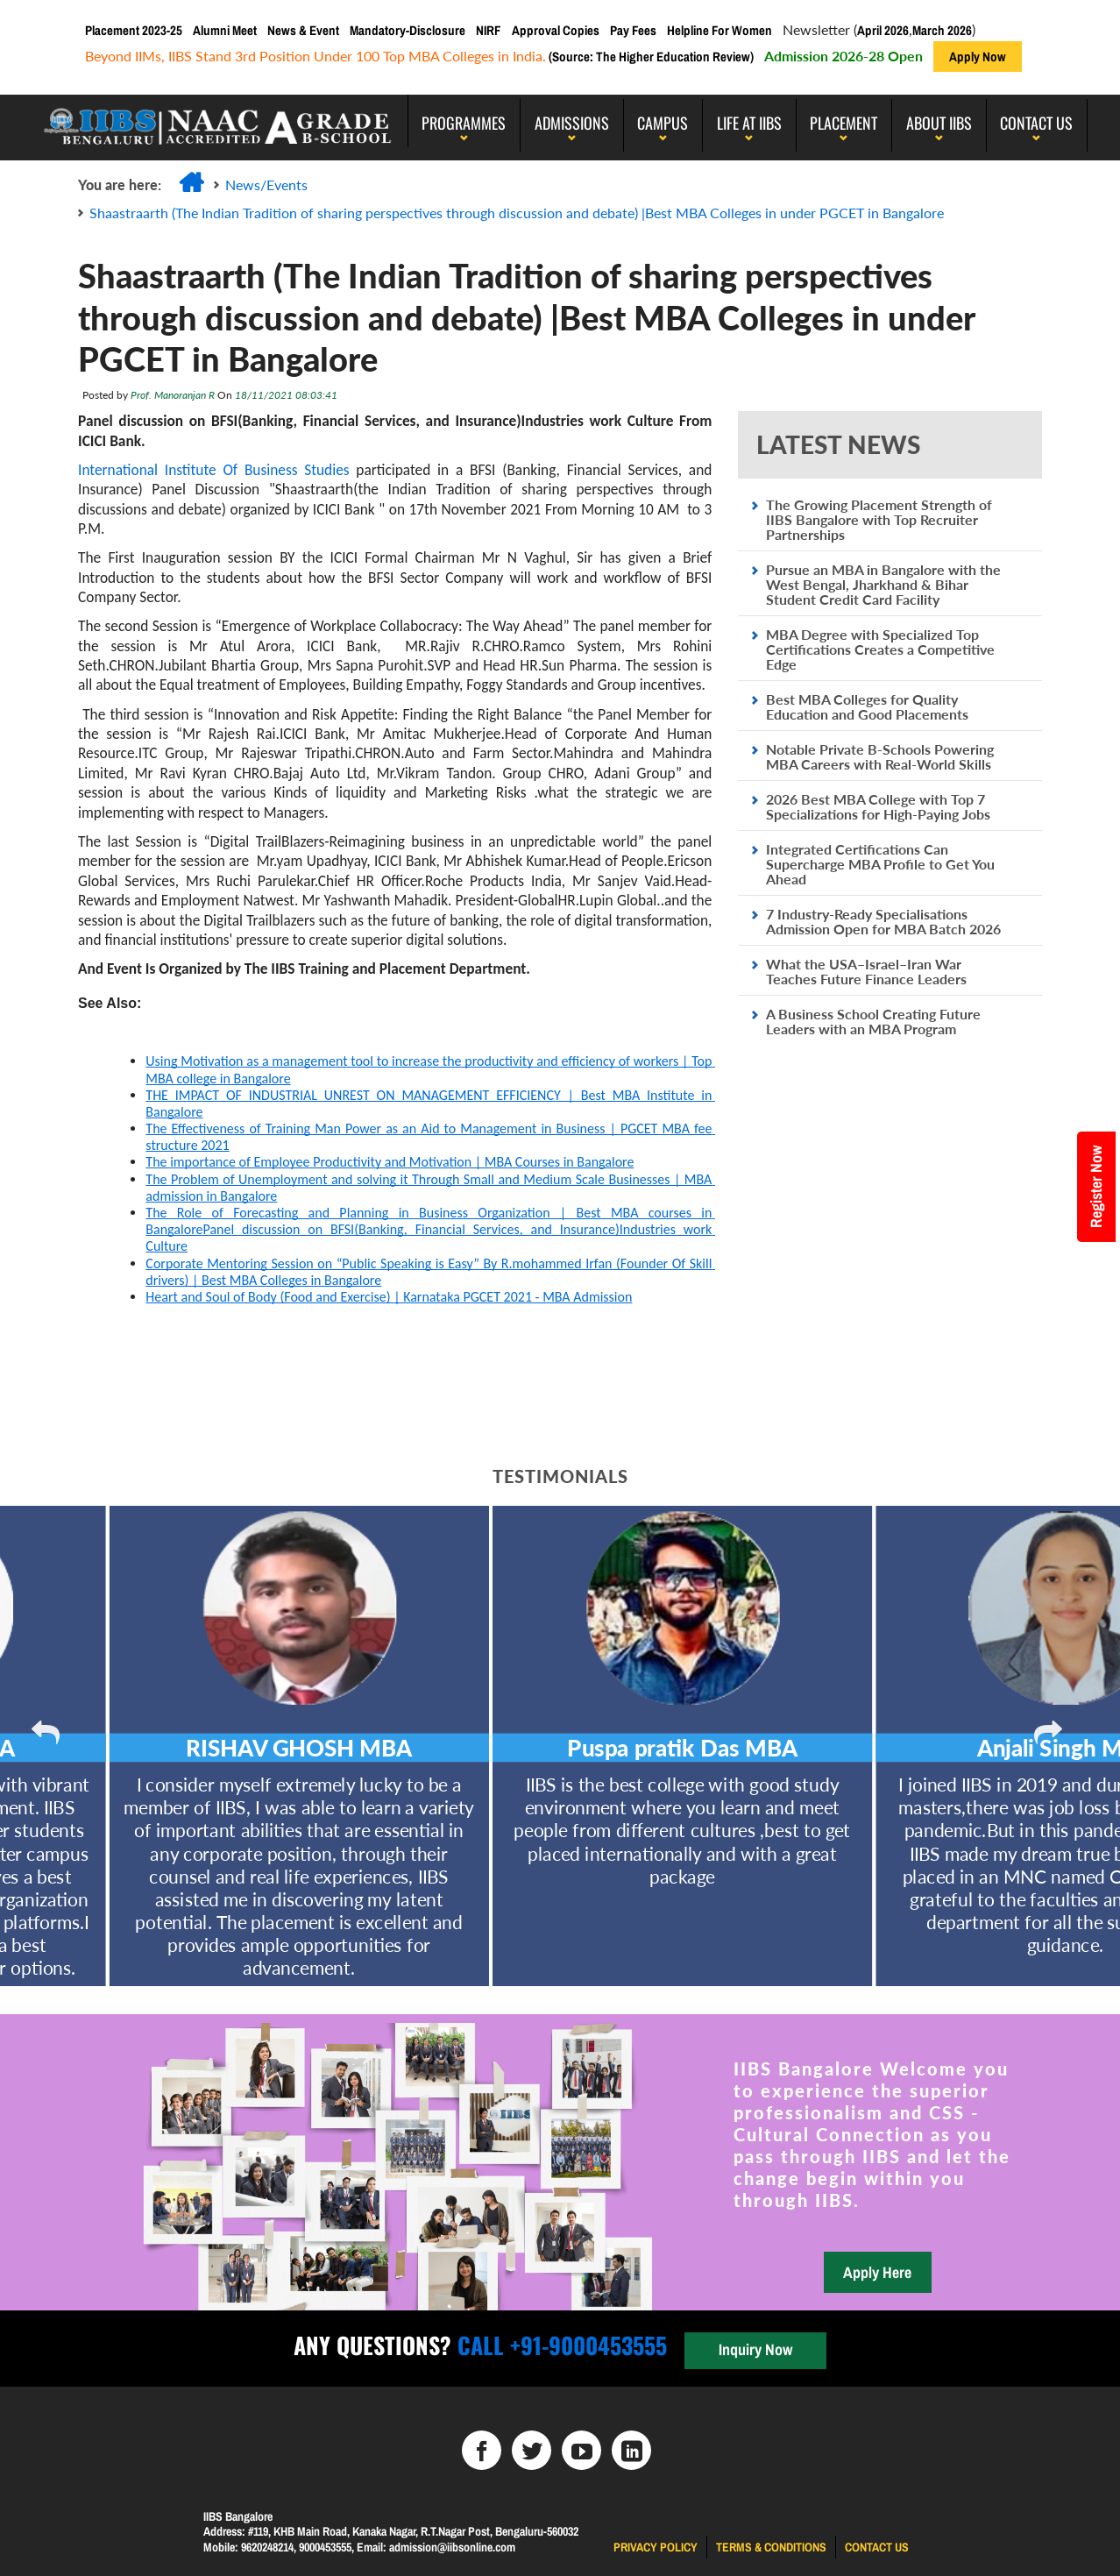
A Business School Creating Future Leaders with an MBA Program (873, 1021)
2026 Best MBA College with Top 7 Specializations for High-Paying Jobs (878, 806)
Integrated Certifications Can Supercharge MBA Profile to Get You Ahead (880, 864)
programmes (464, 122)
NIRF (488, 30)
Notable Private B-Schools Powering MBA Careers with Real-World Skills (880, 756)
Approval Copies (555, 30)
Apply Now (977, 56)
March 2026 (942, 30)
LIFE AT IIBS (749, 122)
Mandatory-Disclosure (407, 30)
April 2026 (883, 30)
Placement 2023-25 (133, 30)
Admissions (572, 122)
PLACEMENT (843, 122)
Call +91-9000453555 (559, 2345)
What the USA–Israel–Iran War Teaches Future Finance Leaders (866, 971)
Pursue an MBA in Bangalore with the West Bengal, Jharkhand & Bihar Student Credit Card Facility (883, 584)
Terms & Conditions (771, 2547)
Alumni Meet (225, 30)
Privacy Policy (655, 2547)
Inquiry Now (755, 2349)
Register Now (1096, 1187)
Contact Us (1036, 122)
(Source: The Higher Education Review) (650, 56)
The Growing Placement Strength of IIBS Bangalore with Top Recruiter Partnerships (879, 519)
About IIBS (939, 122)
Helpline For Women (719, 30)
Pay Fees (633, 30)
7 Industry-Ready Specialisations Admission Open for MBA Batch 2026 (883, 921)
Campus (662, 122)
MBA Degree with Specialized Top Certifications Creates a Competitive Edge (880, 649)
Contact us (877, 2547)
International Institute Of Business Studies (214, 469)
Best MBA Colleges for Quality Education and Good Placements (867, 706)
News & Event (303, 30)
